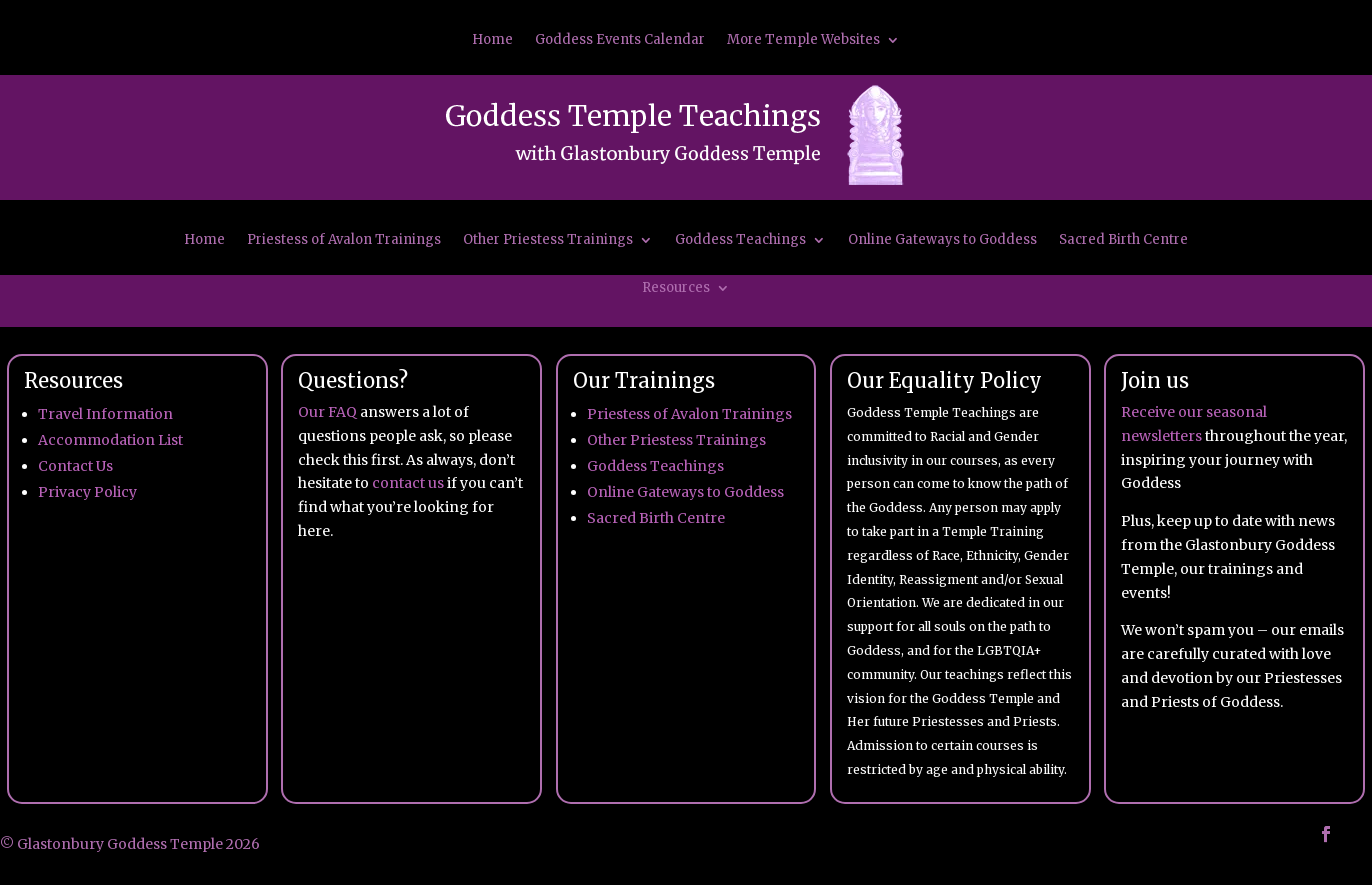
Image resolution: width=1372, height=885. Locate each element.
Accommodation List (110, 440)
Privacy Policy (87, 492)
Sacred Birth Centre (1123, 240)
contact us (408, 483)
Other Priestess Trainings (548, 240)
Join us (1155, 380)
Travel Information (105, 414)
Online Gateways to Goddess (942, 240)
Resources (676, 288)
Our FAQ (327, 412)
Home (492, 40)
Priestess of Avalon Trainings (344, 240)
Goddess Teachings (740, 240)
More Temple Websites (803, 40)
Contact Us (75, 466)
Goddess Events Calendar (620, 40)
